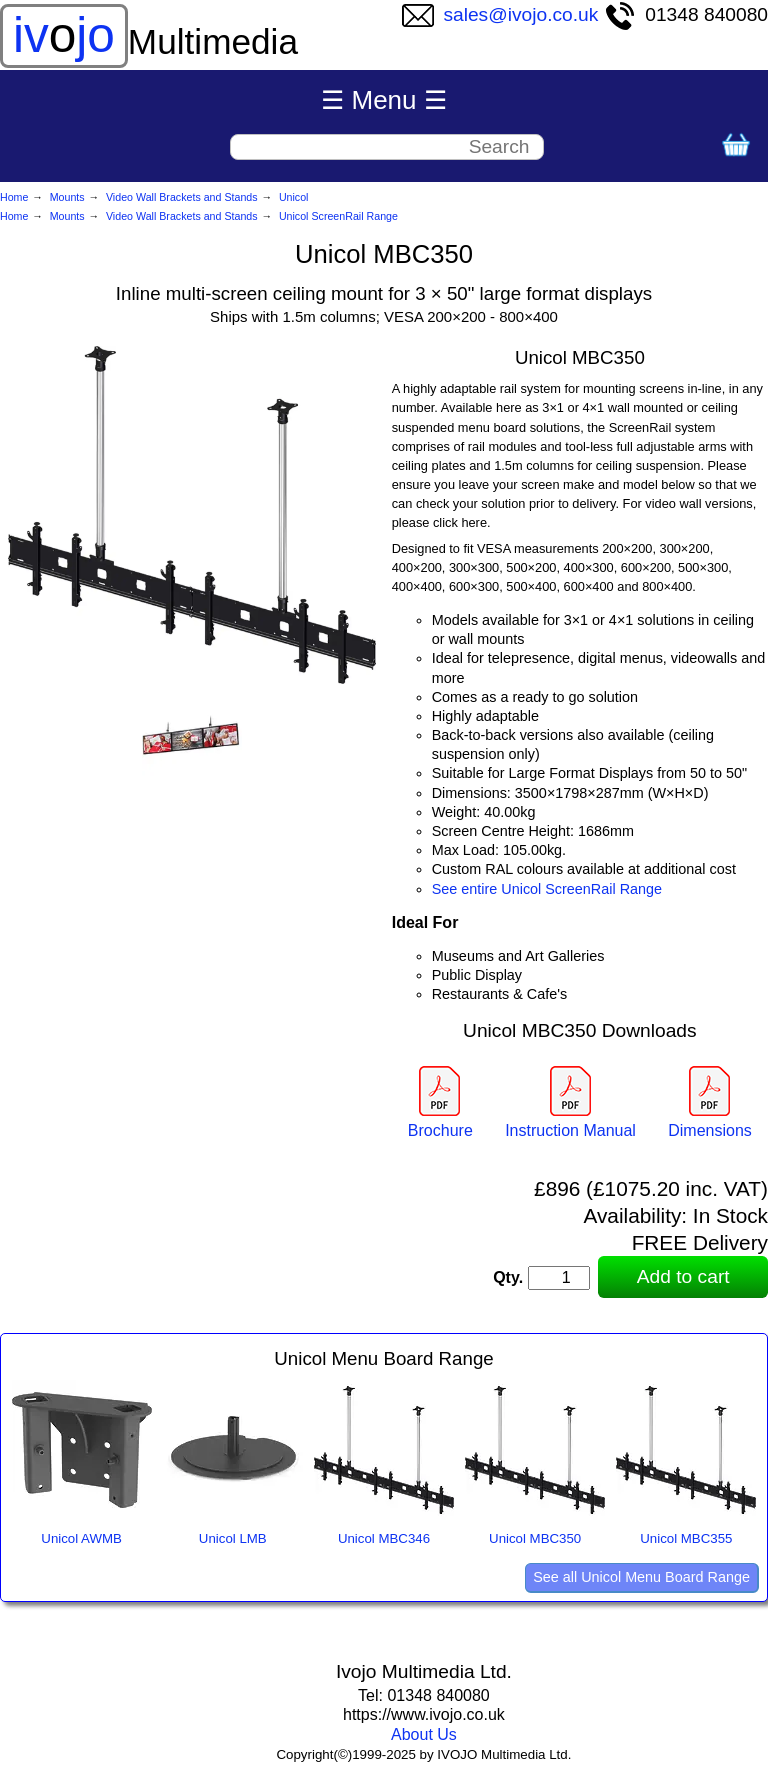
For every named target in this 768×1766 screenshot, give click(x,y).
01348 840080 (686, 14)
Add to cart (683, 1276)
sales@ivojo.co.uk (500, 14)
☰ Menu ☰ (384, 100)
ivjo (64, 35)
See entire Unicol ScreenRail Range (547, 889)
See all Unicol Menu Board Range (641, 1577)
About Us (424, 1734)
